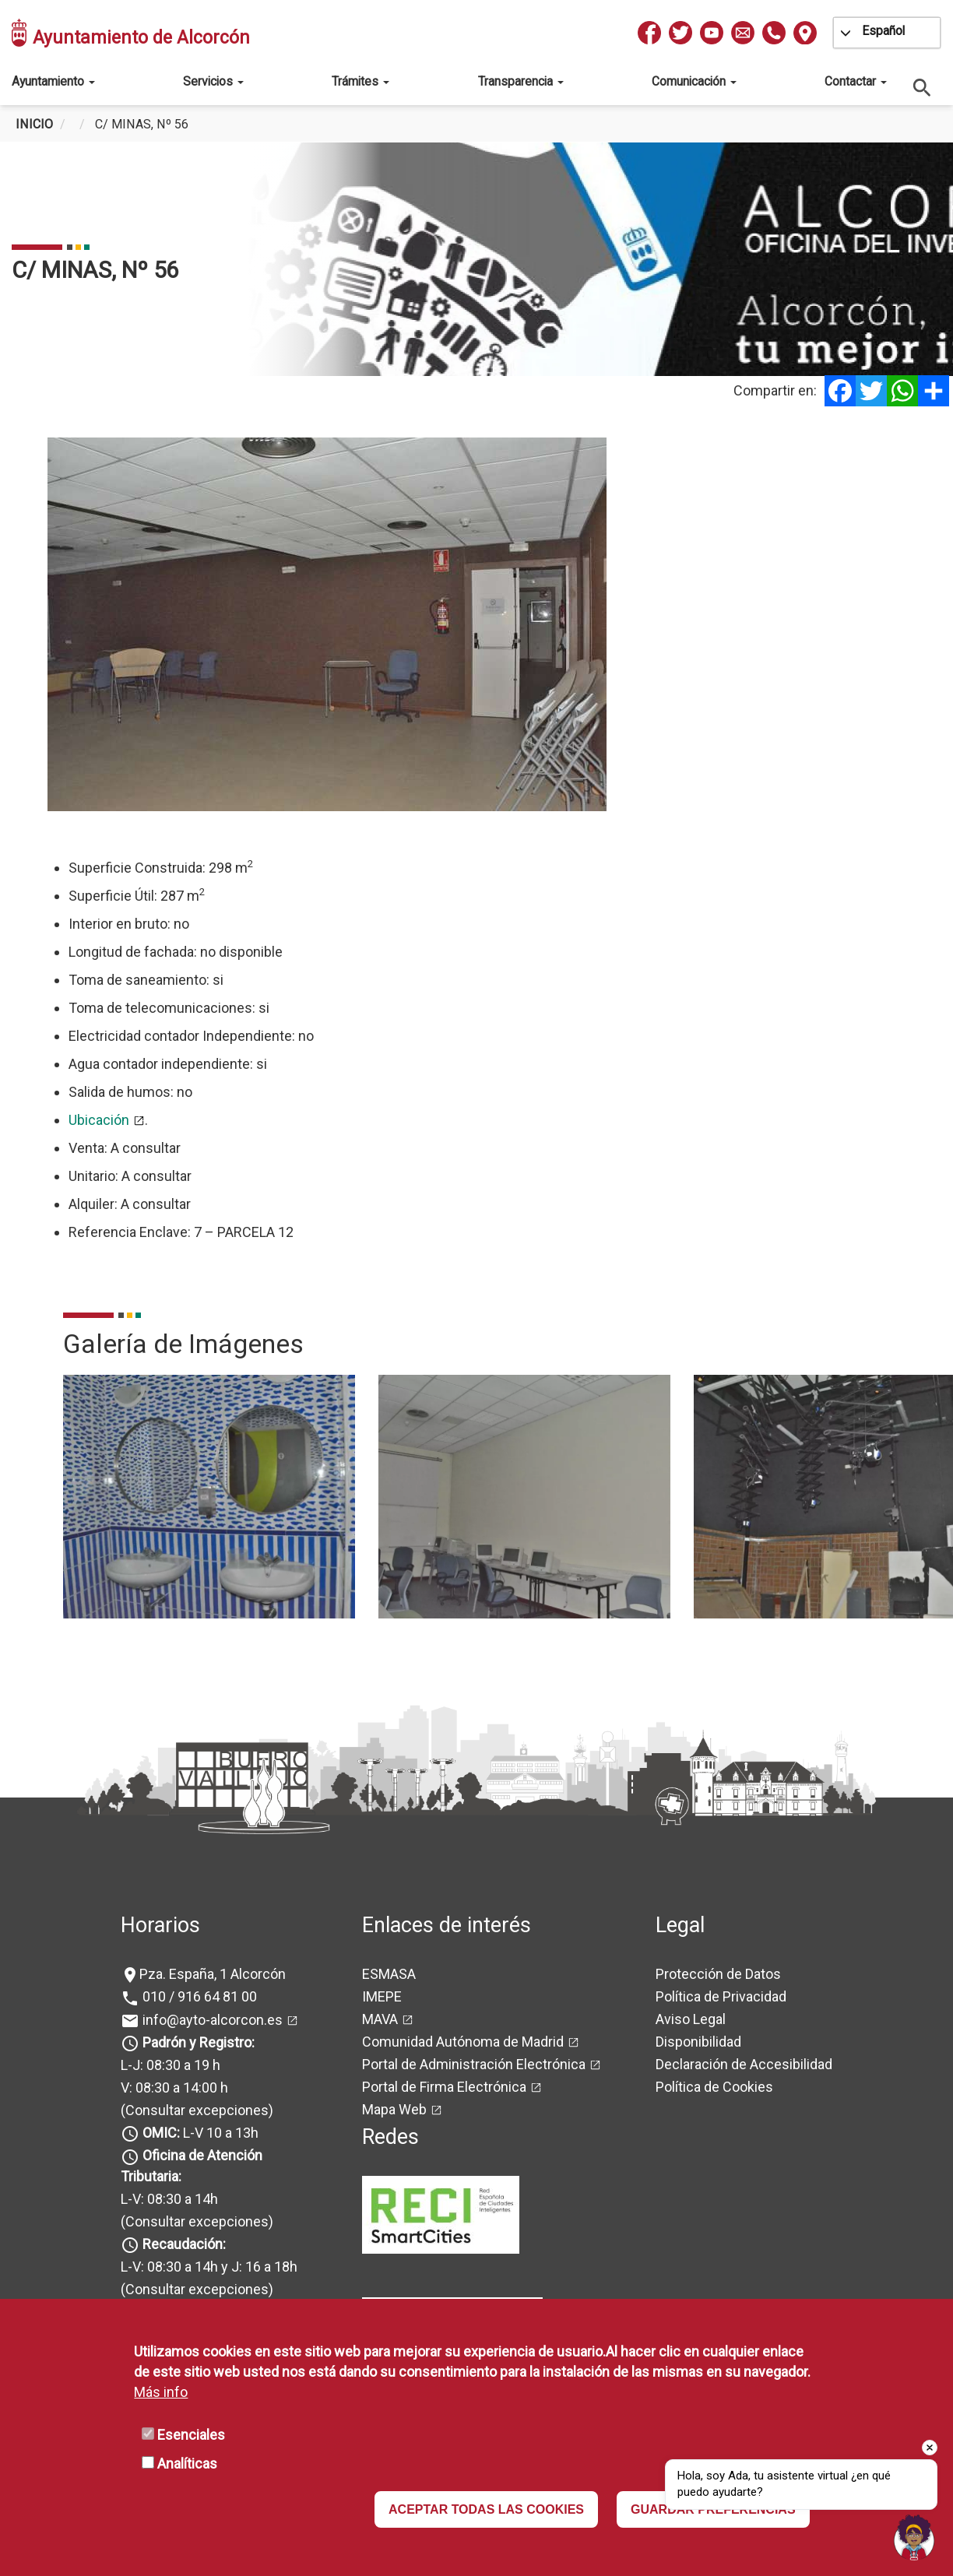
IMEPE (382, 1996)
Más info (161, 2392)
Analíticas (187, 2463)
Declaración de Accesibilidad (744, 2064)
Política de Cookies (714, 2087)
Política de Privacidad (721, 1996)
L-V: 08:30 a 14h (169, 2199)
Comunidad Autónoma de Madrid (463, 2041)
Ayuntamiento (53, 81)
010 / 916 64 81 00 (198, 1996)
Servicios (213, 81)
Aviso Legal (691, 2019)
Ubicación (99, 1120)
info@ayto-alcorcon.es (211, 2020)
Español (883, 30)
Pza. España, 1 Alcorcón (212, 1974)
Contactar (856, 81)
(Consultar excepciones (195, 2110)
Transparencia (521, 81)
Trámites (360, 81)
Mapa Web (394, 2109)
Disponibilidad (698, 2041)
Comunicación (694, 81)
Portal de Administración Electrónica (474, 2064)
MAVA (380, 2019)
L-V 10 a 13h (198, 2132)
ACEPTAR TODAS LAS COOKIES (486, 2509)
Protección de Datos (718, 1974)
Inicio (34, 124)
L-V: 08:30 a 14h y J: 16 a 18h (209, 2266)
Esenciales (191, 2435)
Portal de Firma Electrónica (444, 2087)
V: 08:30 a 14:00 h (174, 2087)
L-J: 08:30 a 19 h (170, 2065)
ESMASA (389, 1974)
